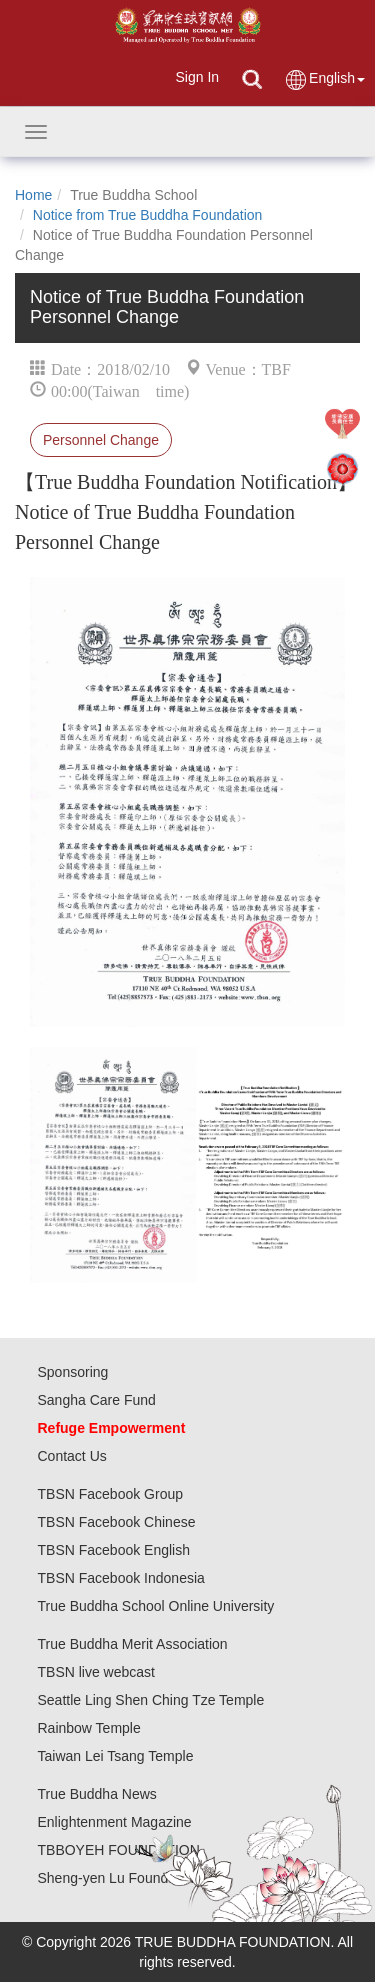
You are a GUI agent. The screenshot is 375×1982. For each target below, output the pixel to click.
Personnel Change (101, 440)
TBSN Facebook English (114, 1550)
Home (33, 195)
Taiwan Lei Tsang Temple (116, 1756)
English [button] (324, 79)
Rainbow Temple (89, 1728)
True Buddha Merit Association (133, 1644)
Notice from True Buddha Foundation (148, 215)
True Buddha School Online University (156, 1606)
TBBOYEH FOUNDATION (119, 1850)
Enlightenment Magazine (115, 1822)
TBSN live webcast (96, 1672)
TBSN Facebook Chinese (117, 1522)
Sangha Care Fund (97, 1400)
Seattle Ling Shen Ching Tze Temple (151, 1700)
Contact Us (72, 1456)
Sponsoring (73, 1372)
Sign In (197, 77)
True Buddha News (97, 1794)
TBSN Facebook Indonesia (121, 1578)
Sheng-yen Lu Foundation (118, 1878)
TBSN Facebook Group (111, 1494)
